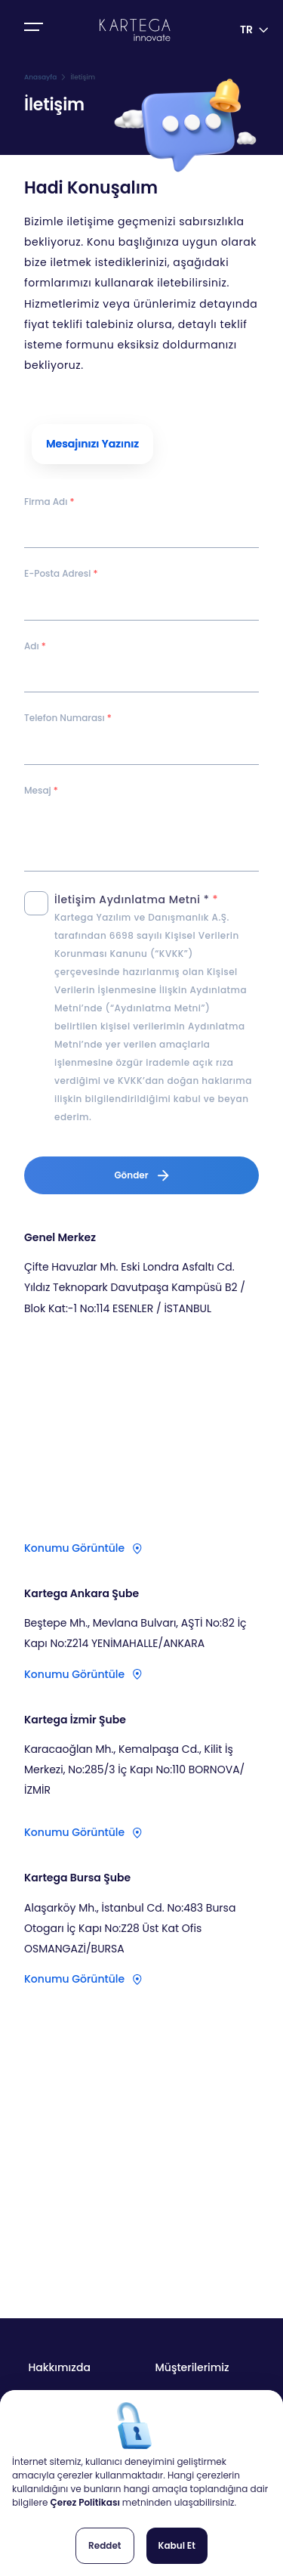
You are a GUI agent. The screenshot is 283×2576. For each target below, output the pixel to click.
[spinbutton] (141, 747)
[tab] (92, 444)
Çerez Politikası (86, 2502)
